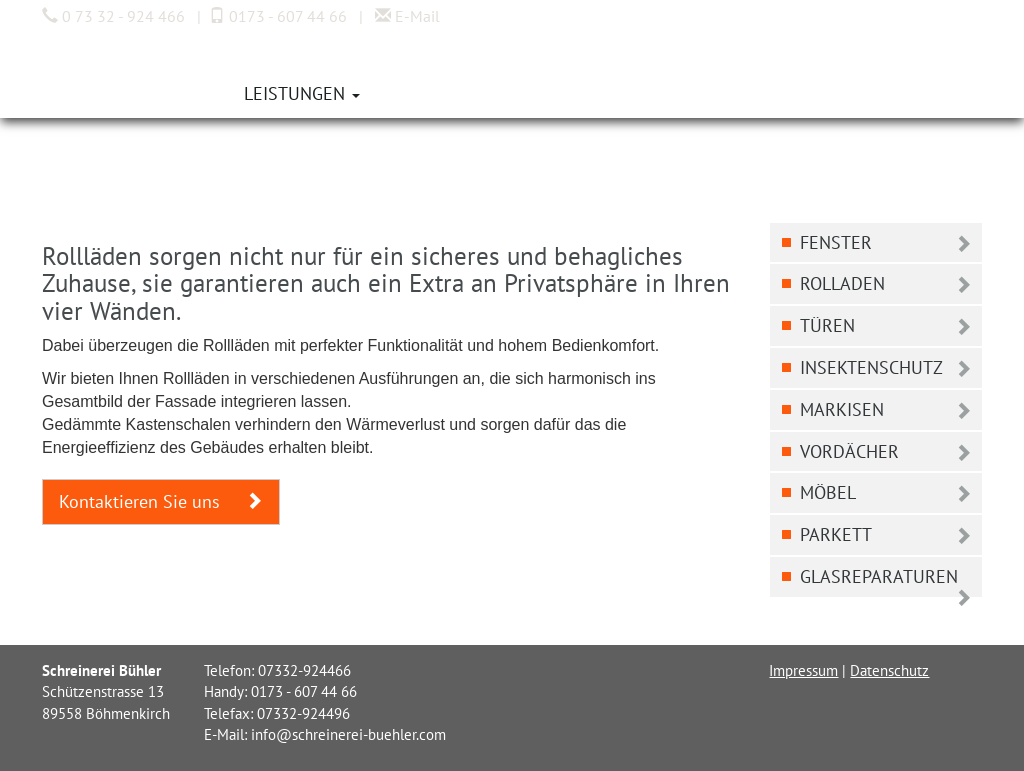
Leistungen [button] (302, 93)
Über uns (174, 93)
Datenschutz (889, 670)
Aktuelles (433, 93)
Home (81, 93)
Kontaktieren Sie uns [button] (161, 501)
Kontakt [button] (551, 93)
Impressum (803, 670)
